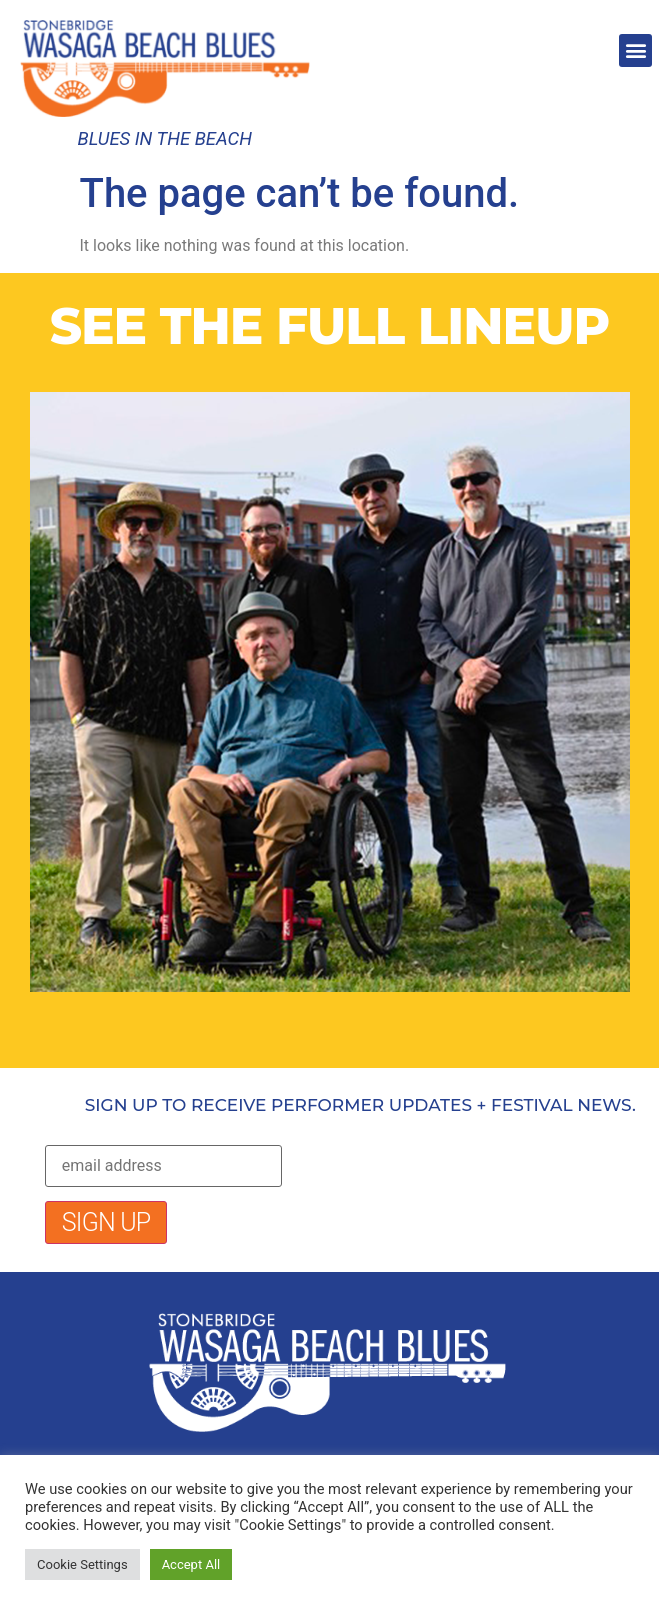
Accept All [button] (191, 1564)
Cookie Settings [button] (82, 1564)
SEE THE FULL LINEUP (330, 326)
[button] (635, 50)
